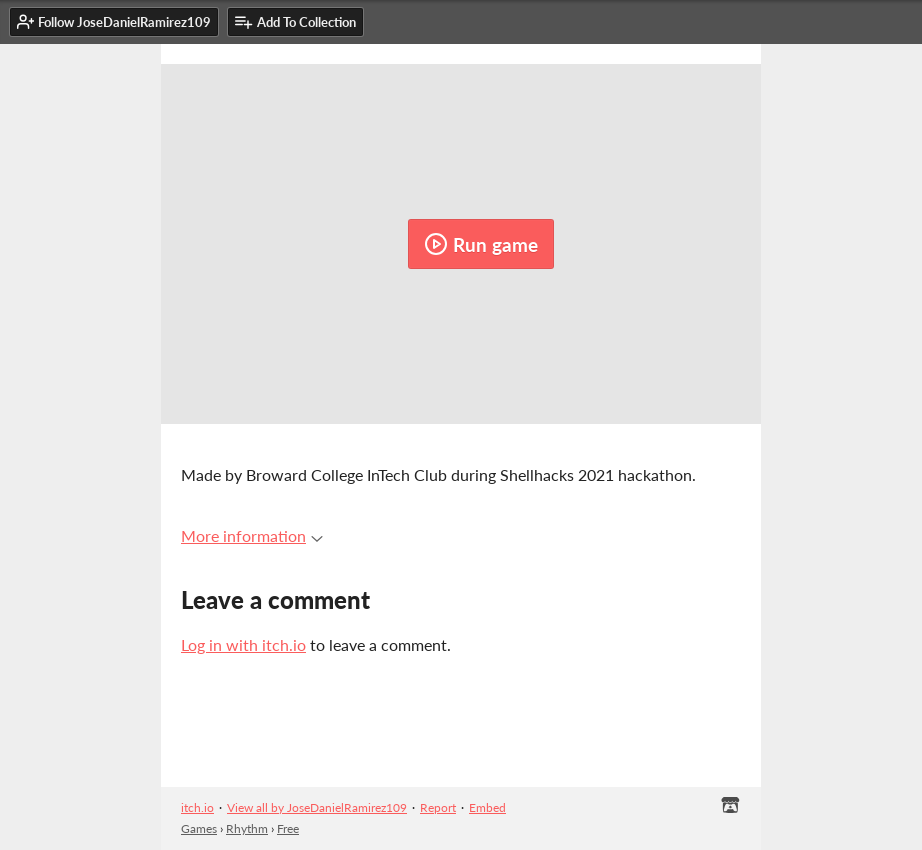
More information (252, 535)
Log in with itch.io (243, 644)
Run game (481, 244)
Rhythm (247, 828)
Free (288, 828)
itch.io (197, 807)
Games (199, 828)
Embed (487, 807)
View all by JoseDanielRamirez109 (317, 807)
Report (438, 807)
